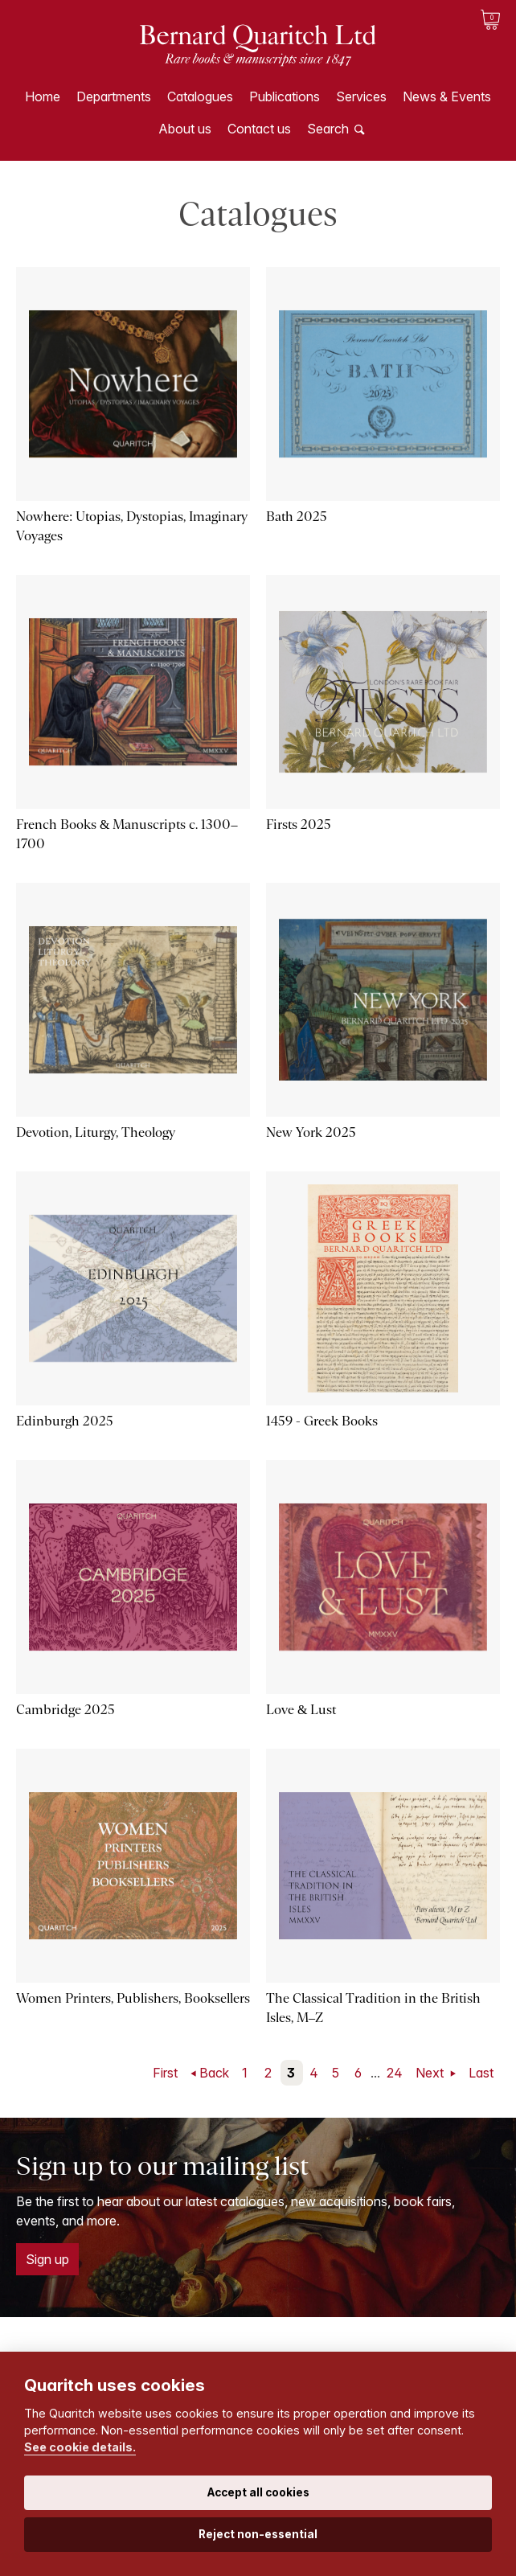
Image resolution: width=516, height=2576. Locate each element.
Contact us (259, 129)
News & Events (447, 96)
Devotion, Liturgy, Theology (95, 1132)
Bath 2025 (296, 516)
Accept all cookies (258, 2492)
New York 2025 (311, 1132)
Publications (284, 96)
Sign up (47, 2259)
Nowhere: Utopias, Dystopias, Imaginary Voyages (132, 526)
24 (395, 2073)
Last (481, 2073)
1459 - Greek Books (322, 1421)
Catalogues (200, 96)
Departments (113, 96)
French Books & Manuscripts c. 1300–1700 (126, 834)
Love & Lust (301, 1709)
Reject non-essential (258, 2534)
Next (431, 2073)
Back (214, 2073)
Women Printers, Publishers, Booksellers (133, 1998)
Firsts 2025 (298, 824)
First (165, 2073)
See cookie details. (80, 2447)
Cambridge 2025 (65, 1709)
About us (184, 129)
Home (42, 96)
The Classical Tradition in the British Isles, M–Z (373, 2008)
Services (361, 96)
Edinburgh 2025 (64, 1421)
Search (328, 129)
